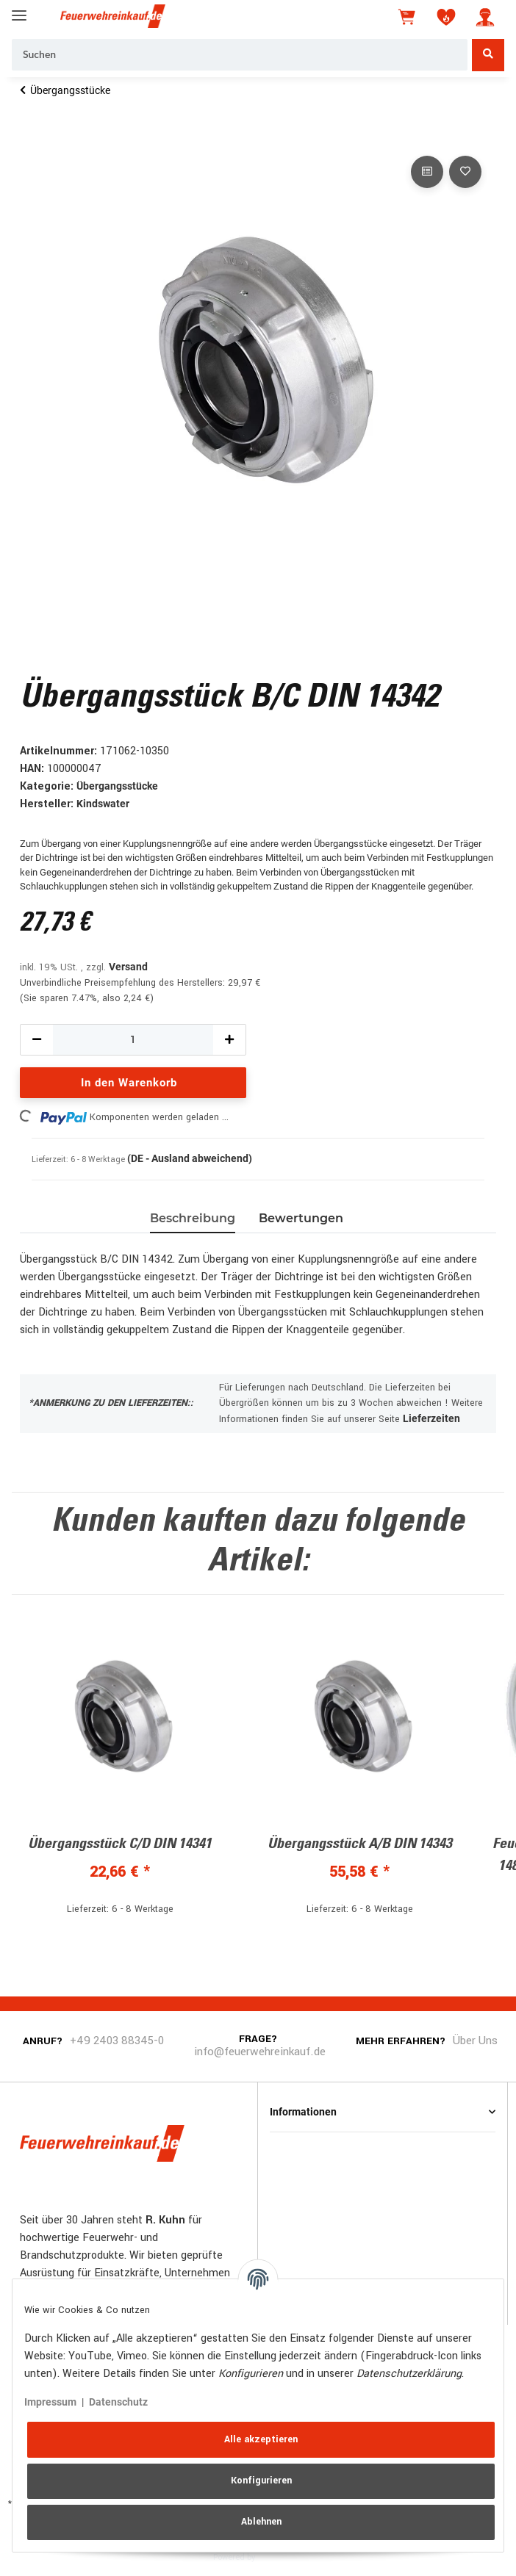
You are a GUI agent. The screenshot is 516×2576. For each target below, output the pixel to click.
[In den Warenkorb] (31, 136)
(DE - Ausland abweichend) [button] (189, 1158)
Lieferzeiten (431, 1418)
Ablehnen (261, 2521)
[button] (485, 17)
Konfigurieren (261, 2480)
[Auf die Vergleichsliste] (427, 172)
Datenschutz (118, 2402)
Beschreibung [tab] (192, 1218)
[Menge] (133, 1040)
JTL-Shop (280, 2556)
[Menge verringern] (37, 1040)
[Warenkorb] (408, 17)
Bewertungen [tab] (301, 1218)
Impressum (50, 2402)
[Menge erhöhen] (229, 1040)
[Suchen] (239, 55)
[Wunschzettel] (446, 17)
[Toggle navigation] (19, 9)
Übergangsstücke (117, 786)
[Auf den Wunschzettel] (465, 172)
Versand (128, 967)
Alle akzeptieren (261, 2439)
